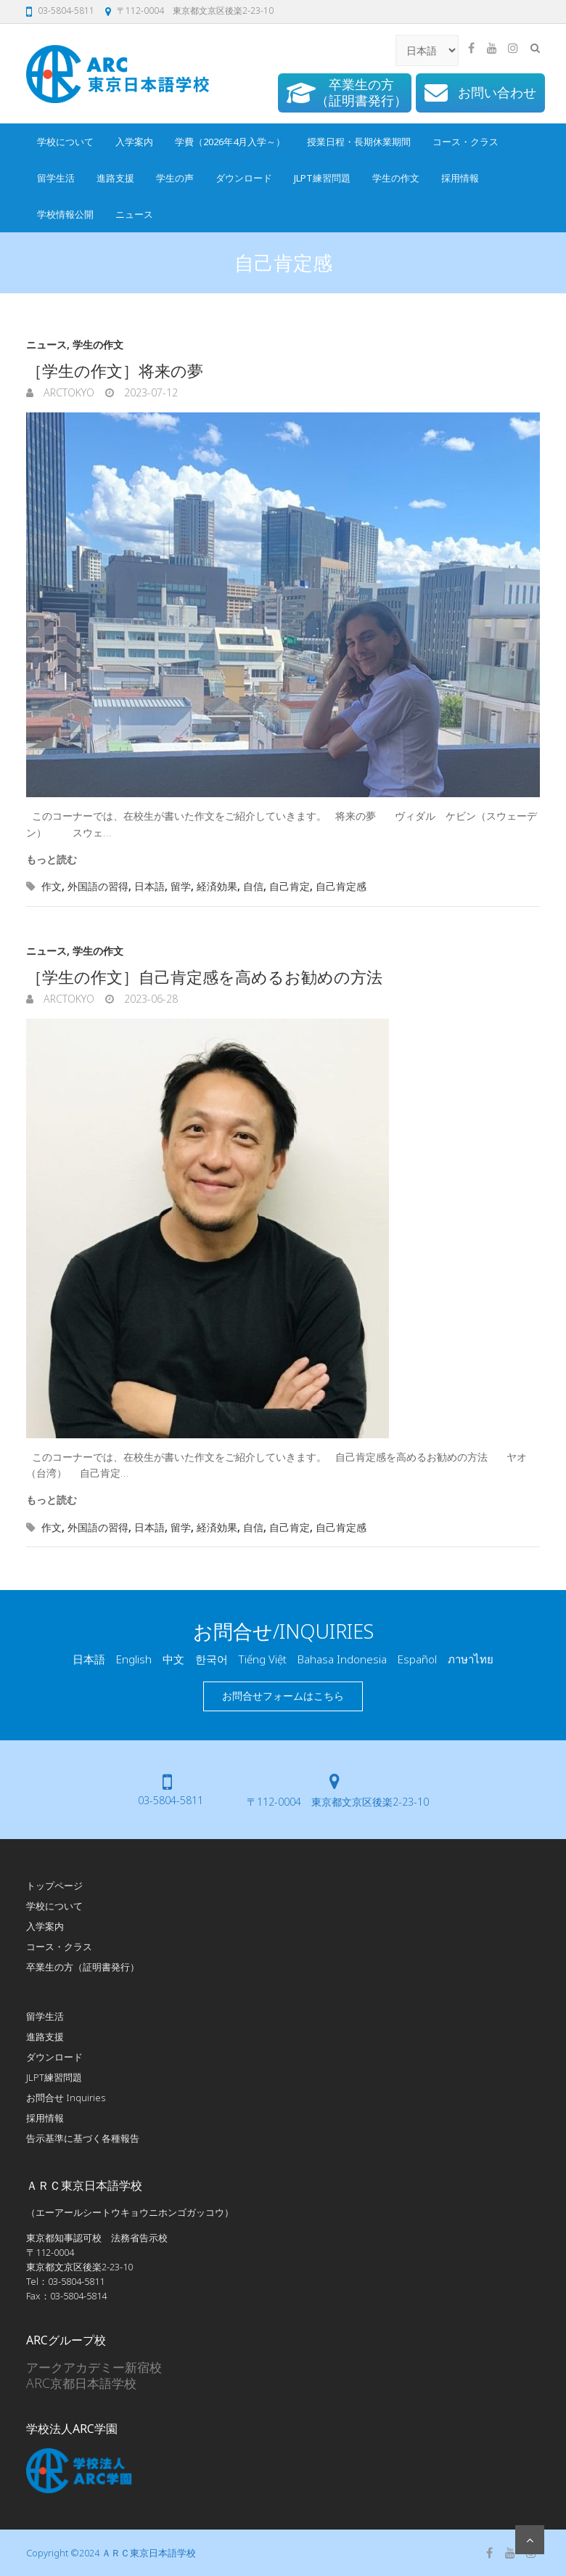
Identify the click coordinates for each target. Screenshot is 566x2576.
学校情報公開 (65, 214)
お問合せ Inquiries (65, 2097)
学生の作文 (395, 177)
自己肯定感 (341, 886)
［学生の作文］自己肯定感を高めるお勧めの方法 (204, 976)
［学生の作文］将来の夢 (114, 370)
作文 (51, 886)
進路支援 (115, 177)
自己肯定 (289, 886)
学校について (65, 141)
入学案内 (134, 141)
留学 (181, 886)
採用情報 (460, 177)
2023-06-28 (149, 999)
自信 (253, 886)
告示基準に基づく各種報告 (82, 2138)
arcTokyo (67, 392)
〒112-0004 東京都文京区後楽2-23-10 (195, 10)
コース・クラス (465, 141)
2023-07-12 (149, 392)
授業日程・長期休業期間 (359, 141)
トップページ (54, 1885)
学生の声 (175, 177)
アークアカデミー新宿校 (94, 2367)
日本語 (149, 886)
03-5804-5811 (66, 10)
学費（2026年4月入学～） (230, 141)
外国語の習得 (97, 886)
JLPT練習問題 (322, 177)
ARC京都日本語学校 (81, 2383)
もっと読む (51, 859)
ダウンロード (244, 177)
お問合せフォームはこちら (283, 1696)
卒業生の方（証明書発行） (82, 1966)
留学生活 (56, 177)
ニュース (134, 214)
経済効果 (217, 886)
